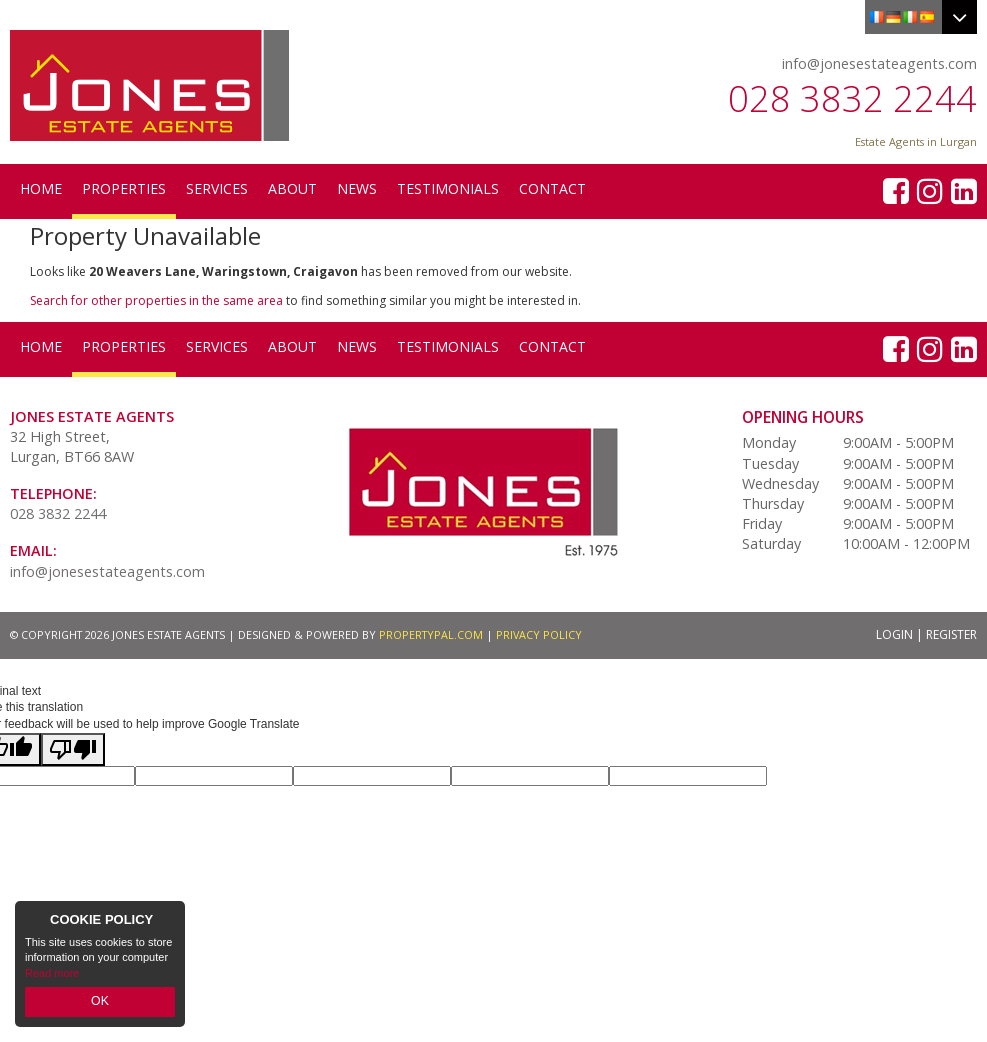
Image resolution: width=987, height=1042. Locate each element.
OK (100, 1003)
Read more (52, 976)
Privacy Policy (539, 634)
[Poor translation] (73, 749)
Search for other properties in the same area (156, 300)
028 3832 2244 (852, 98)
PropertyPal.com (431, 634)
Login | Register (926, 634)
